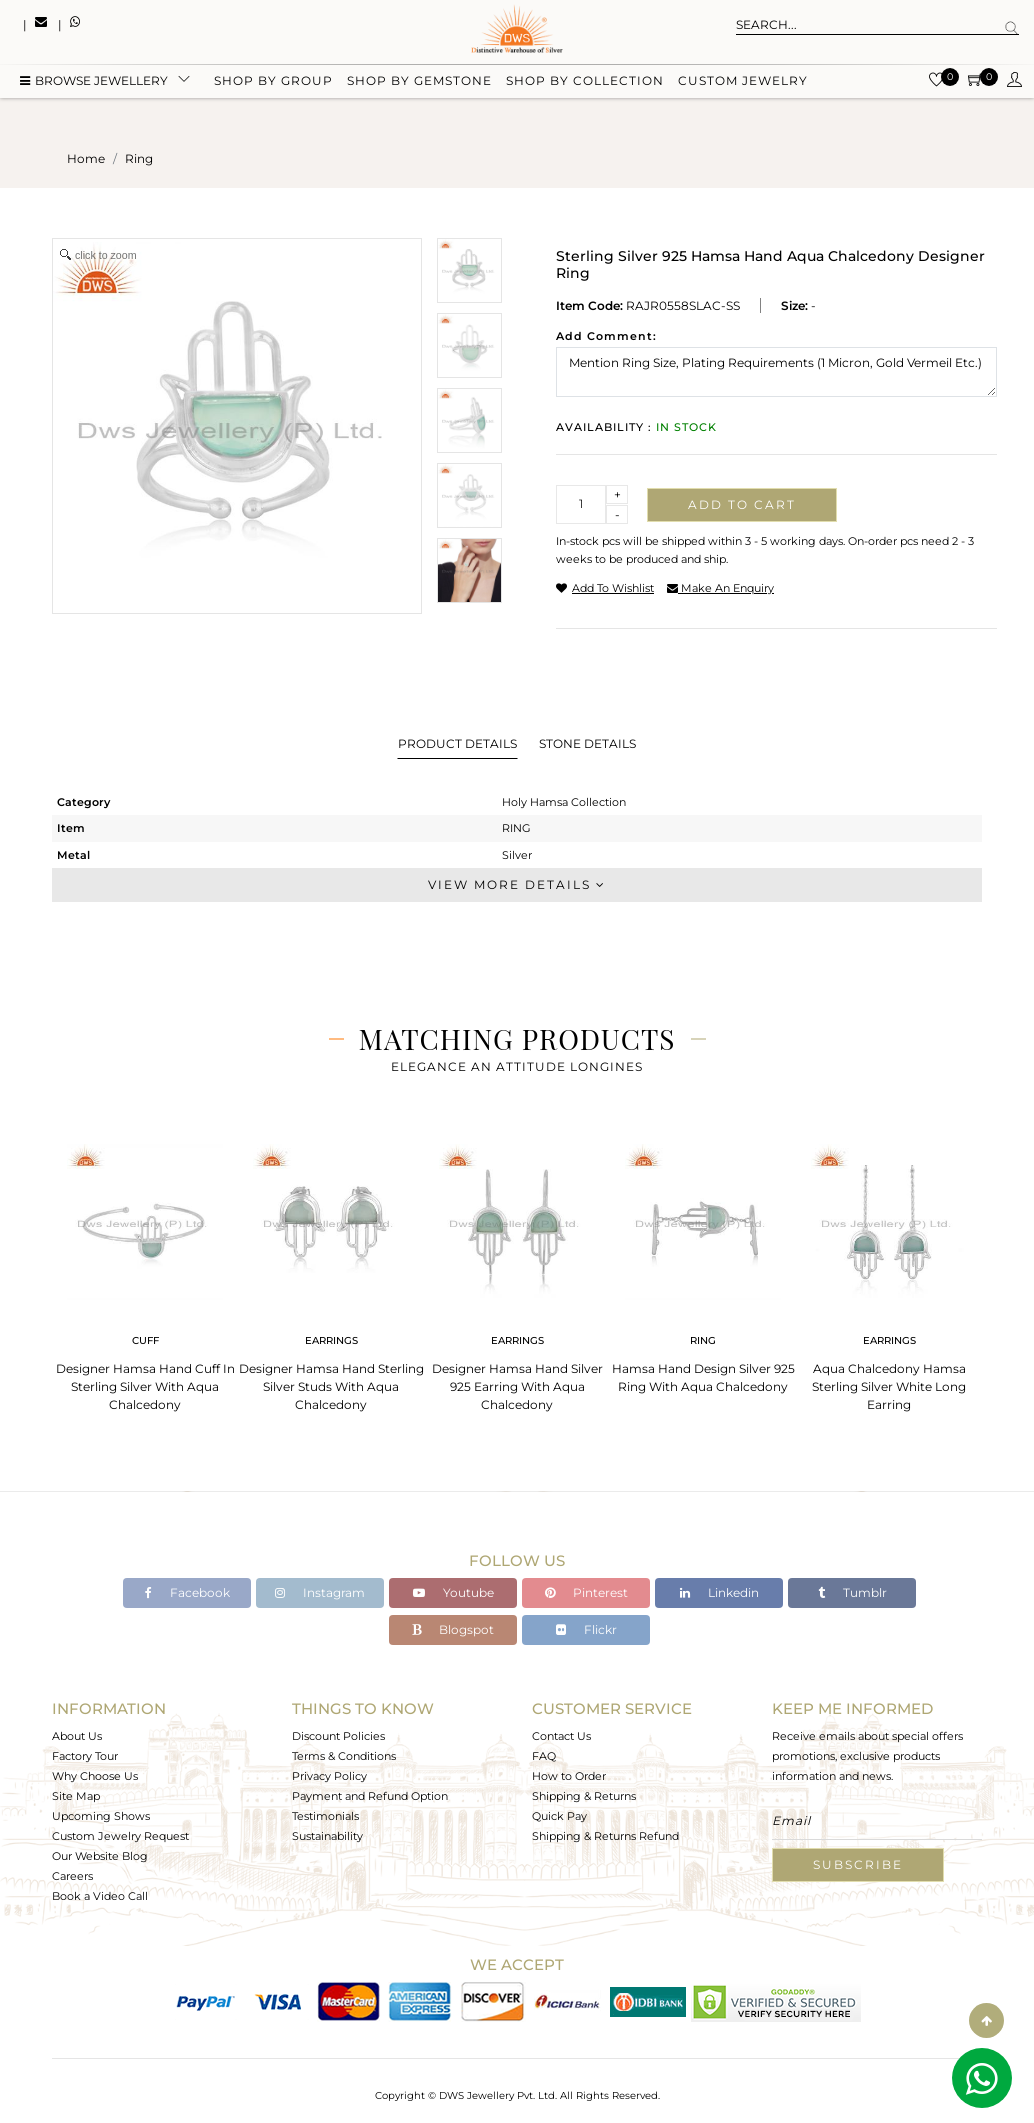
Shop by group (273, 82)
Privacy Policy (329, 1776)
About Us (77, 1736)
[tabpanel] (145, 1271)
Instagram (320, 1592)
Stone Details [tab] (587, 743)
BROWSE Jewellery (94, 82)
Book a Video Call (100, 1896)
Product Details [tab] (457, 743)
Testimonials (325, 1816)
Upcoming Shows (101, 1816)
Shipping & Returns (584, 1796)
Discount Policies (338, 1736)
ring (139, 158)
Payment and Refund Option (370, 1796)
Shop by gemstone (419, 82)
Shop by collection (585, 82)
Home (86, 158)
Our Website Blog (100, 1856)
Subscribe (858, 1864)
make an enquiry (720, 588)
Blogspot (453, 1629)
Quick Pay (559, 1816)
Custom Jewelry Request (120, 1836)
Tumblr (852, 1592)
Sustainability (327, 1836)
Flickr (586, 1629)
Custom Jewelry (743, 82)
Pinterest (586, 1592)
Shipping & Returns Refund (605, 1836)
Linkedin (719, 1592)
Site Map (76, 1796)
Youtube (453, 1592)
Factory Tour (85, 1756)
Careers (72, 1876)
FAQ (544, 1756)
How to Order (569, 1776)
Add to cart (742, 504)
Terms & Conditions (344, 1756)
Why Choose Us (95, 1776)
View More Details (517, 884)
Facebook (187, 1592)
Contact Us (561, 1736)
